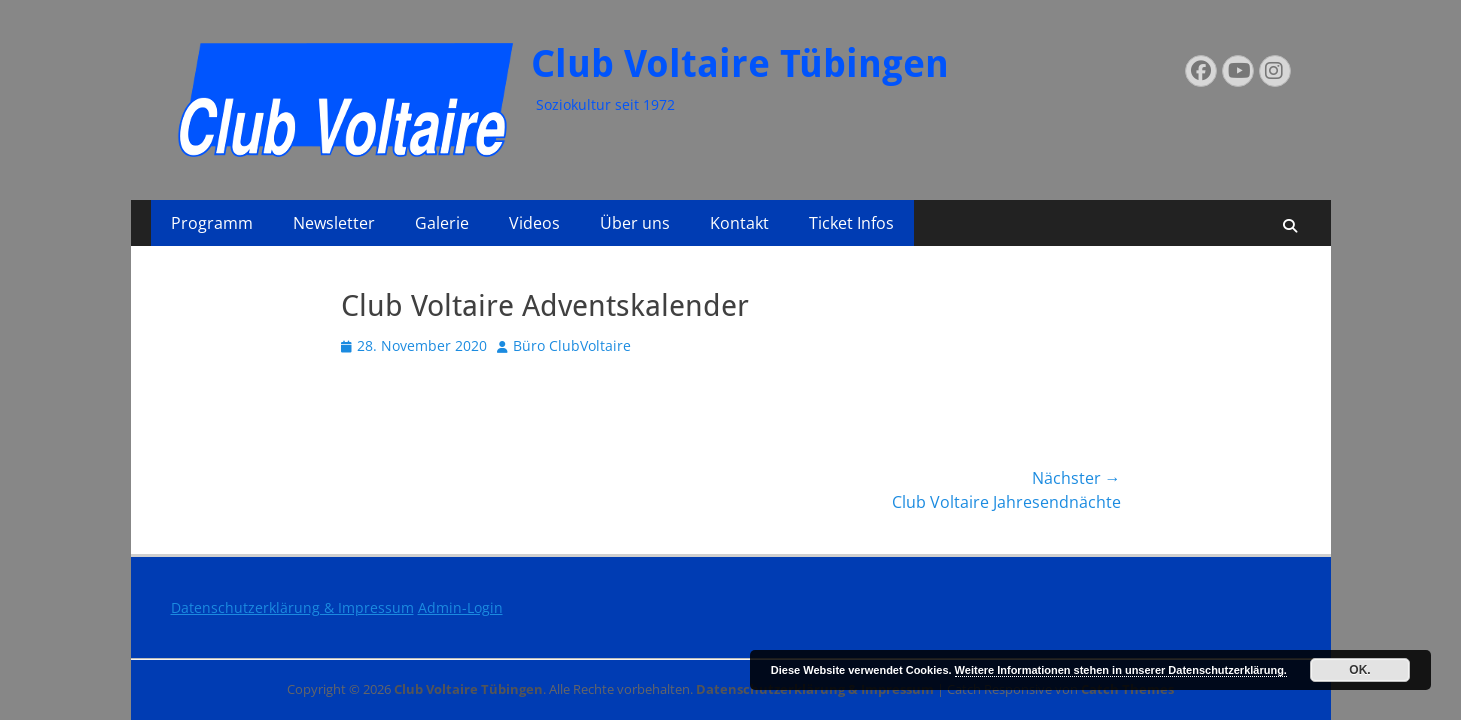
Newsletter (334, 223)
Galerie (442, 223)
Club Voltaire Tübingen (740, 64)
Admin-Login (460, 607)
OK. (1359, 670)
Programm (212, 223)
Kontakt (739, 223)
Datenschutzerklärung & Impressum (292, 607)
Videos (534, 223)
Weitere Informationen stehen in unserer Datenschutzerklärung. (1121, 670)
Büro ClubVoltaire (572, 345)
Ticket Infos (851, 223)
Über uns (635, 223)
